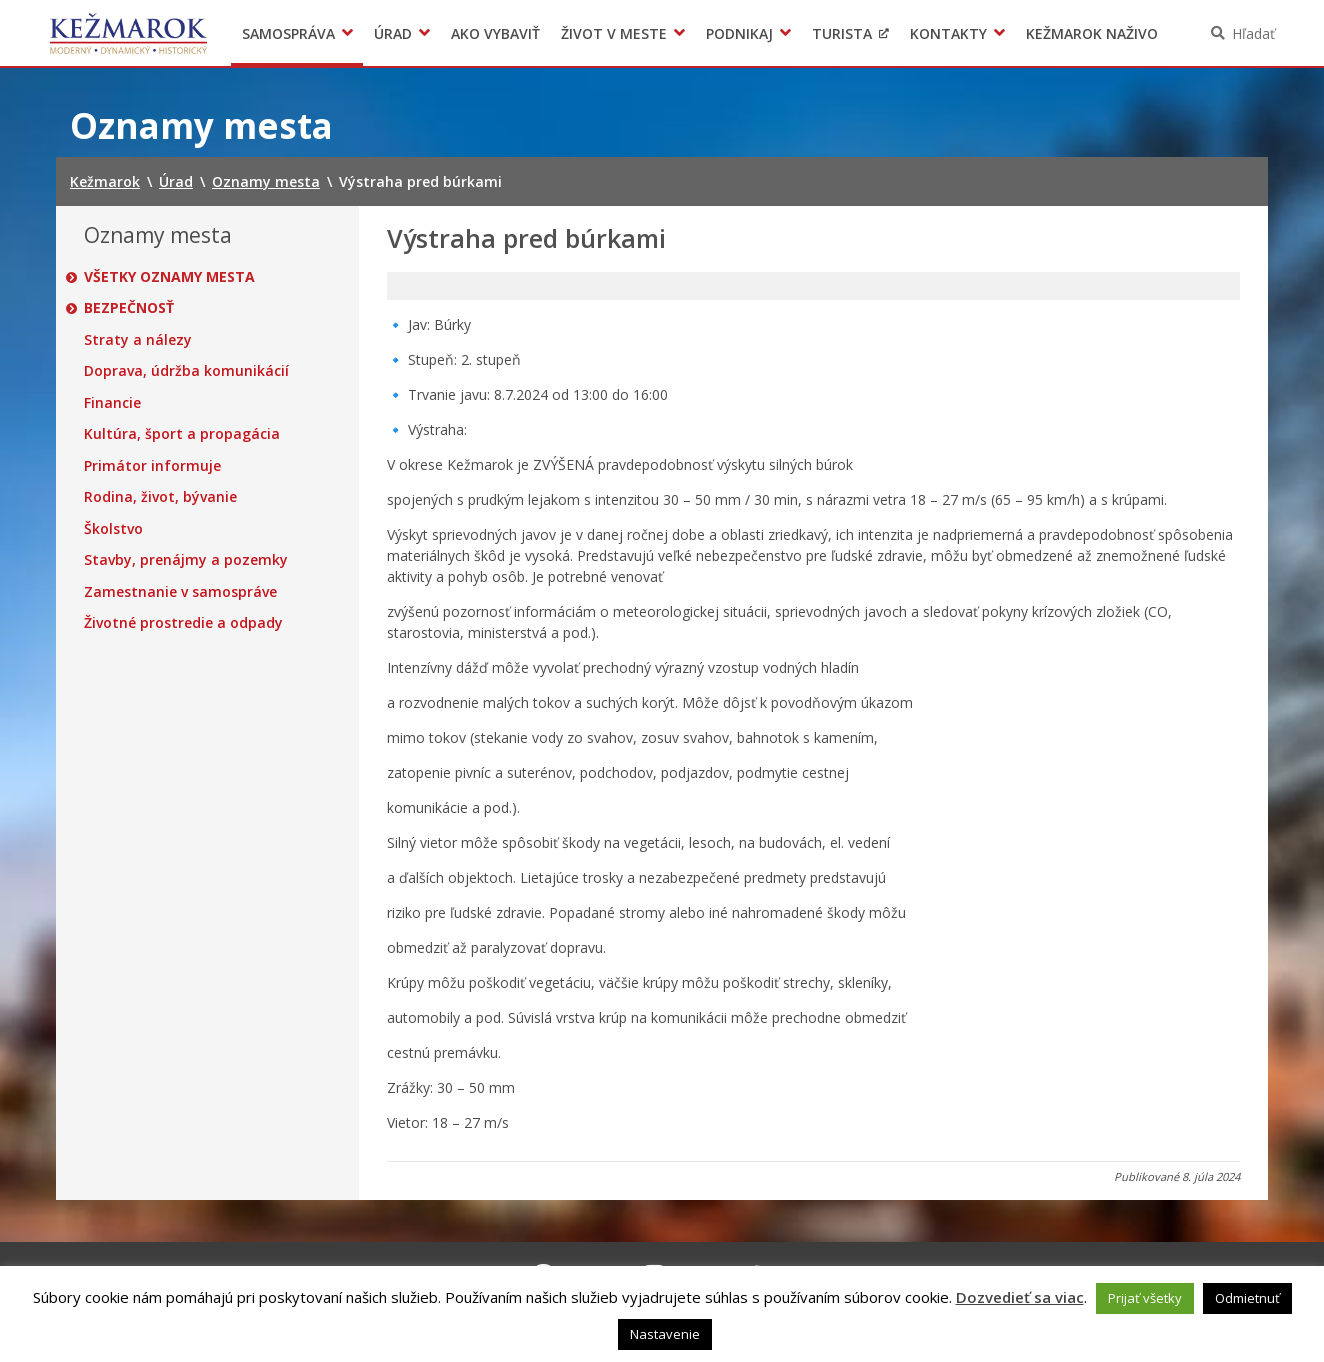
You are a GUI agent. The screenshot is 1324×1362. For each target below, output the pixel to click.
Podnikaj (739, 33)
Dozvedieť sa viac (1020, 1297)
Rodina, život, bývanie (160, 497)
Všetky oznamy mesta (169, 277)
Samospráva (288, 33)
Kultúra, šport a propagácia (182, 434)
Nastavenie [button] (665, 1334)
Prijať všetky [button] (1145, 1298)
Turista (842, 33)
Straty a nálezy (138, 340)
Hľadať (1253, 33)
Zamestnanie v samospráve (180, 592)
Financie (112, 403)
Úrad (393, 33)
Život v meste (614, 33)
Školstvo (113, 529)
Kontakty (948, 33)
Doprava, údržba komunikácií (186, 371)
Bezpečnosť (129, 308)
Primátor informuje (152, 466)
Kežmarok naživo (1092, 33)
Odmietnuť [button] (1247, 1298)
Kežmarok (128, 33)
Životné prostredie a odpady (183, 623)
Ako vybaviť (495, 33)
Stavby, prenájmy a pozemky (186, 560)
